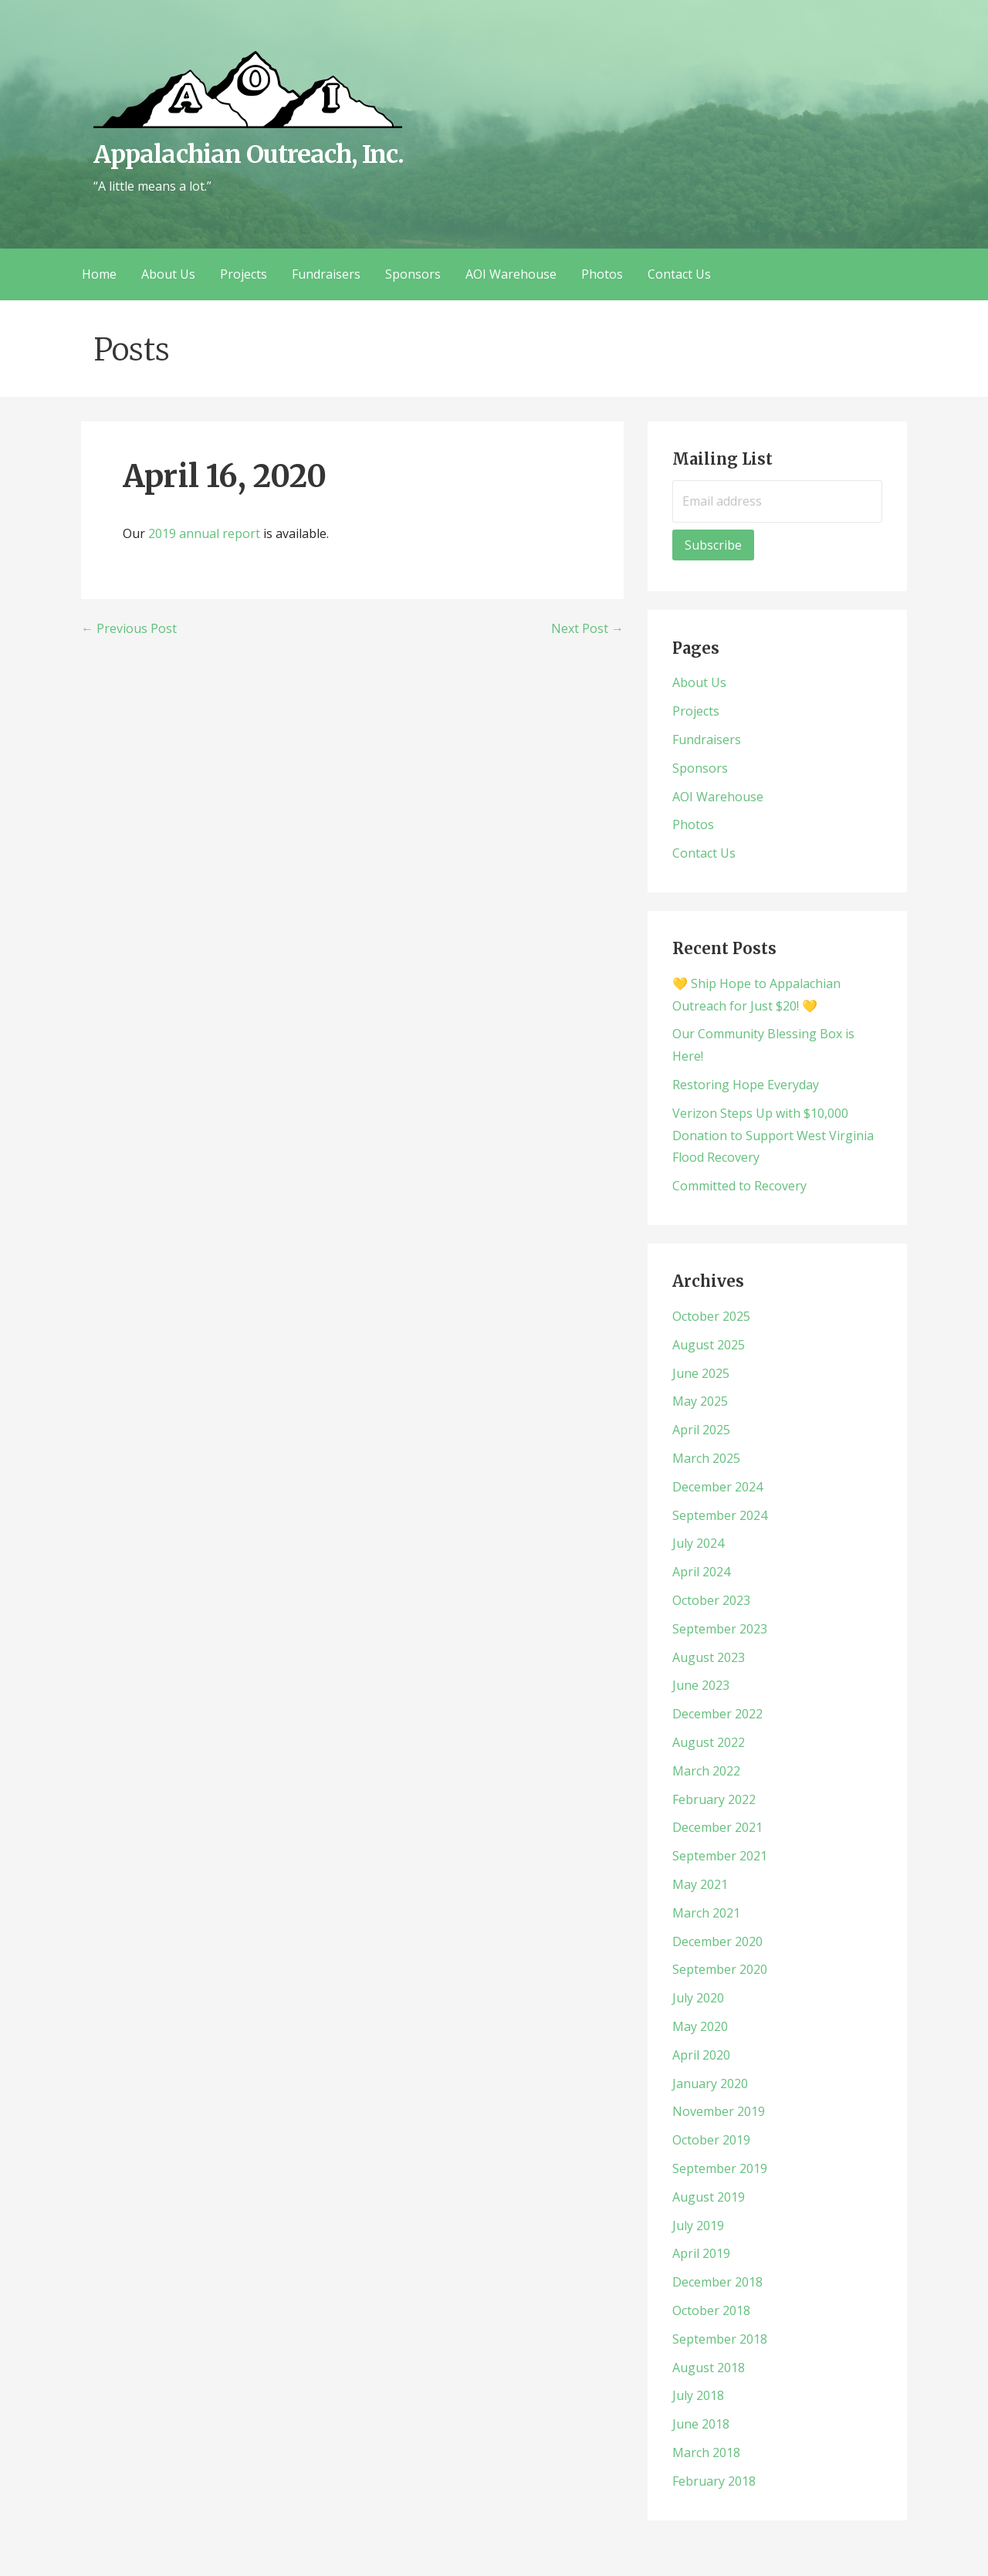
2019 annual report (204, 533)
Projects (243, 274)
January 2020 (710, 2083)
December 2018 (717, 2281)
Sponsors (413, 274)
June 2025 (700, 1373)
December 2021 (717, 1827)
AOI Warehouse (511, 274)
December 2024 (717, 1486)
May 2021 (700, 1884)
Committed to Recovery (739, 1185)
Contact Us (679, 274)
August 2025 (708, 1344)
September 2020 (719, 1969)
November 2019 (718, 2111)
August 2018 (708, 2367)
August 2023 (708, 1657)
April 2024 (701, 1571)
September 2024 (719, 1515)
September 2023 (719, 1628)
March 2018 (706, 2452)
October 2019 (711, 2139)
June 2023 (700, 1685)
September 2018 (719, 2339)
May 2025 (700, 1401)
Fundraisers (326, 274)
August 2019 (708, 2196)
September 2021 (719, 1855)
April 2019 (701, 2253)
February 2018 (714, 2481)
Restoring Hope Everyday (745, 1084)
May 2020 (700, 2026)
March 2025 (706, 1458)
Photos (602, 274)
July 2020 (698, 1997)
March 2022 (706, 1770)
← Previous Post (129, 628)
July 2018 (698, 2395)
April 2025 (701, 1429)
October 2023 (711, 1600)
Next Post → (587, 628)
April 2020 (701, 2054)
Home (99, 274)
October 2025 (711, 1316)
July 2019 (698, 2225)
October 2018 (711, 2310)
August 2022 (708, 1742)
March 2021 (706, 1912)
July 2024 (698, 1543)
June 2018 (700, 2423)
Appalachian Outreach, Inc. (248, 154)
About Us (168, 274)
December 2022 (717, 1713)
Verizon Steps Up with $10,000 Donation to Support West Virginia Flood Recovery (773, 1135)
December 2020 (717, 1941)
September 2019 (719, 2168)
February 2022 (714, 1799)
